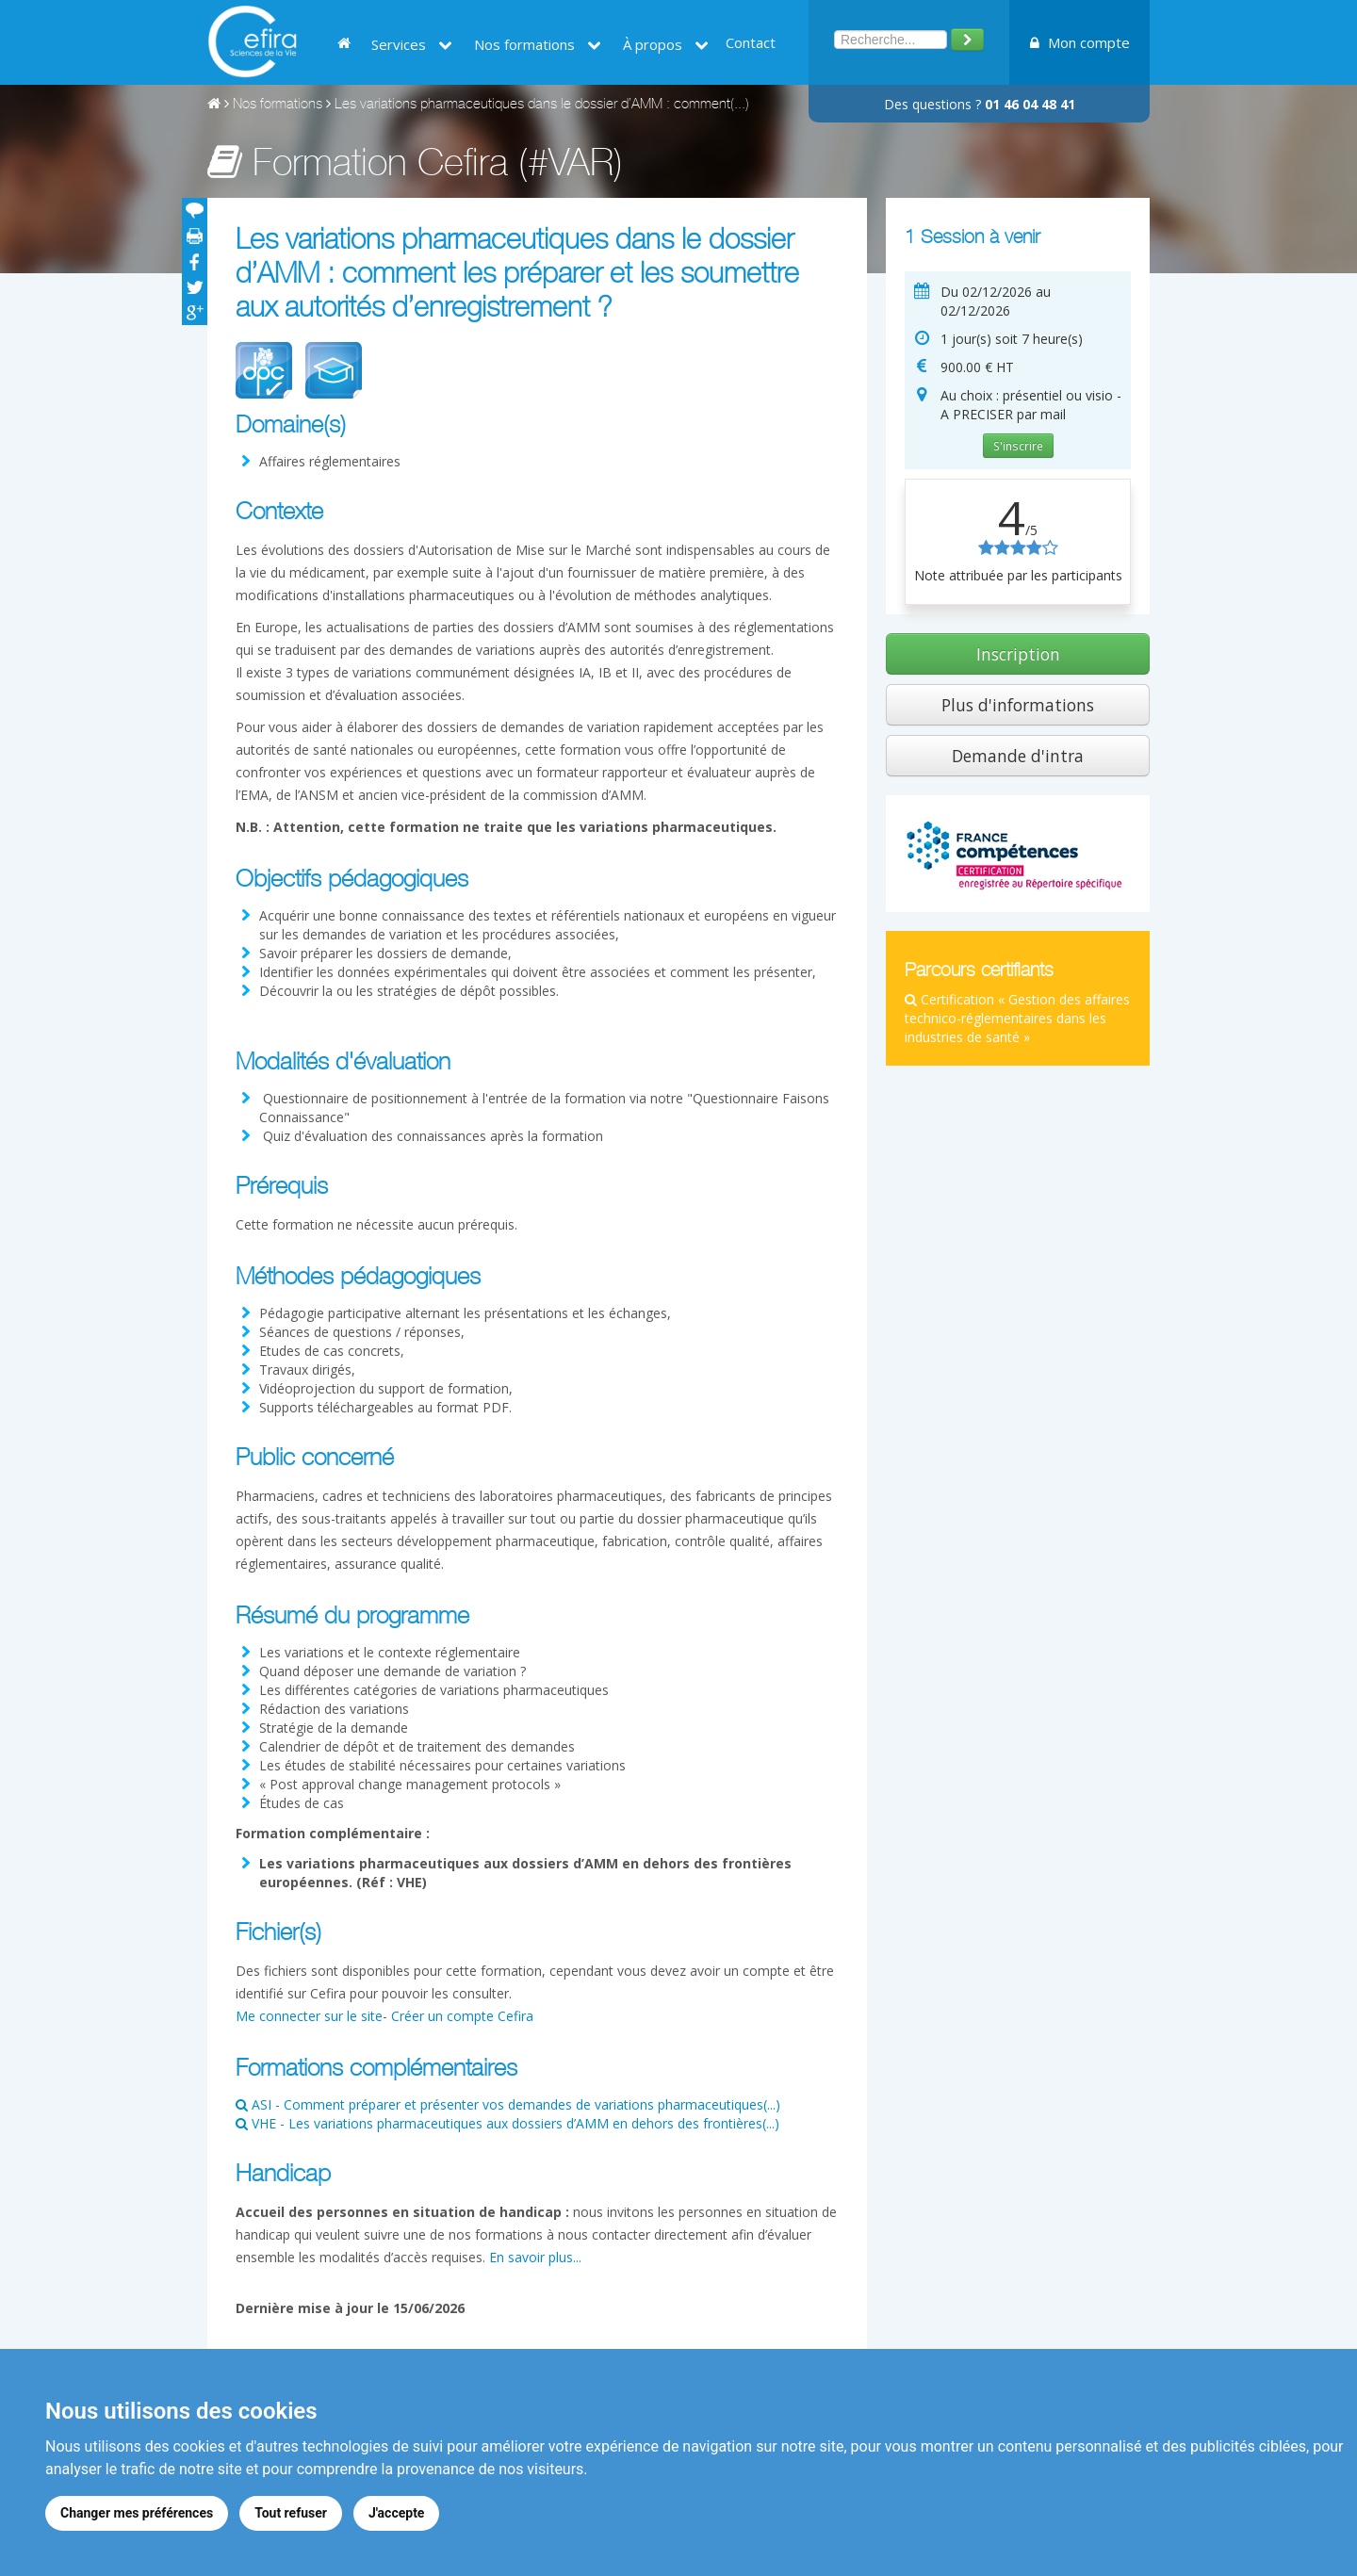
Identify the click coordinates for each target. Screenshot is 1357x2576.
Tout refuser (290, 2512)
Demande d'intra (1018, 755)
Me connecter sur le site (309, 2016)
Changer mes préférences (136, 2512)
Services (411, 44)
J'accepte (396, 2512)
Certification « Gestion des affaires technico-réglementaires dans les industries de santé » (1017, 1018)
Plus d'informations (1017, 704)
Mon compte (1080, 42)
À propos (666, 44)
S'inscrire (1018, 445)
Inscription (1018, 654)
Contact (751, 42)
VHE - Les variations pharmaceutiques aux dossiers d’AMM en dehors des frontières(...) (507, 2123)
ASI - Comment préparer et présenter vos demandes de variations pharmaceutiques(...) (508, 2104)
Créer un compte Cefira (462, 2016)
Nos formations (537, 44)
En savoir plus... (535, 2257)
